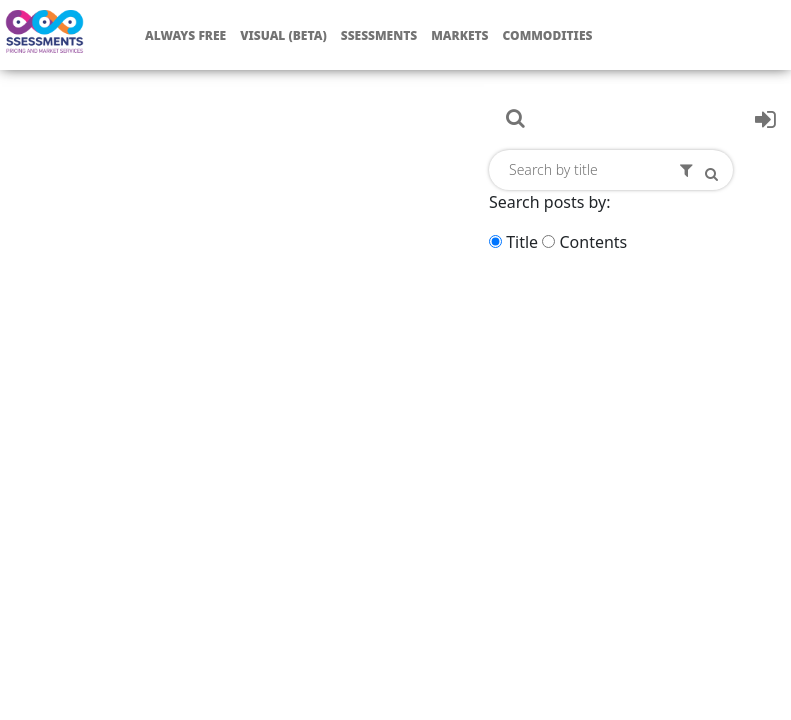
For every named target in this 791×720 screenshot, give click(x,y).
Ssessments (379, 35)
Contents (593, 242)
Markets (459, 35)
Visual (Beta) (283, 35)
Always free (185, 35)
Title (522, 242)
